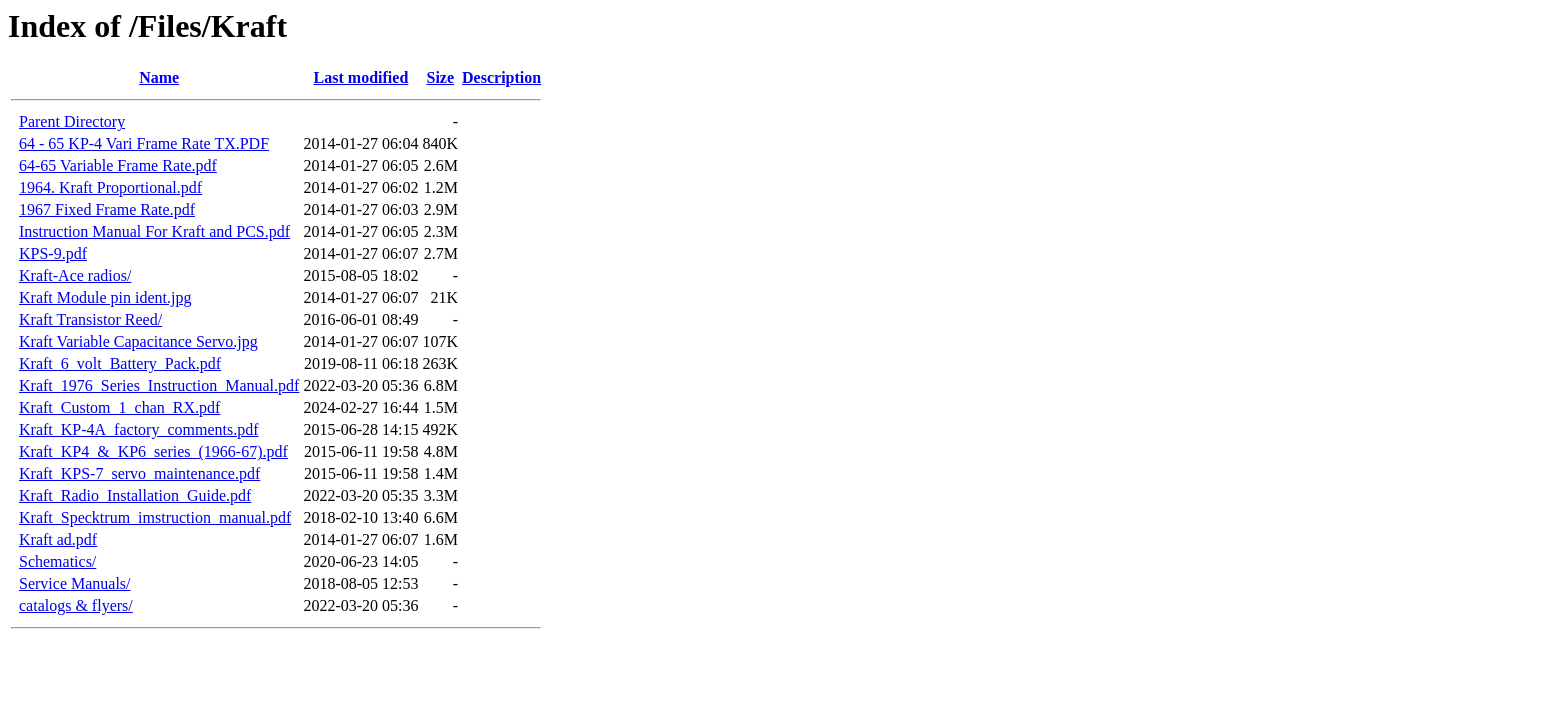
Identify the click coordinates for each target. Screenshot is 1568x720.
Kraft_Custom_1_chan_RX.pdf (119, 407)
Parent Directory (72, 121)
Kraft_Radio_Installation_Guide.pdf (135, 495)
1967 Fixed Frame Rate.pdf (107, 209)
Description (501, 77)
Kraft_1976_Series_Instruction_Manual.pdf (159, 385)
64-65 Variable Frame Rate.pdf (118, 165)
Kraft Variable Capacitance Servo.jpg (138, 341)
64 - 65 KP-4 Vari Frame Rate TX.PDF (144, 143)
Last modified (361, 77)
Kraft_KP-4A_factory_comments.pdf (139, 429)
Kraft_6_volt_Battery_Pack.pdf (120, 363)
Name (159, 77)
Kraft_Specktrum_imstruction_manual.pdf (155, 517)
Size (441, 77)
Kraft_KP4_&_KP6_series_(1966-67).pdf (153, 451)
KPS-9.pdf (53, 253)
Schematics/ (57, 561)
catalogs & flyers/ (76, 605)
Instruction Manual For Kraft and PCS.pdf (154, 231)
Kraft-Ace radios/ (75, 275)
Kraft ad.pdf (58, 539)
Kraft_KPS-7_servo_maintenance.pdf (139, 473)
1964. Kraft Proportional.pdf (110, 187)
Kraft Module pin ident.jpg (105, 297)
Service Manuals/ (75, 583)
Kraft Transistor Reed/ (90, 319)
